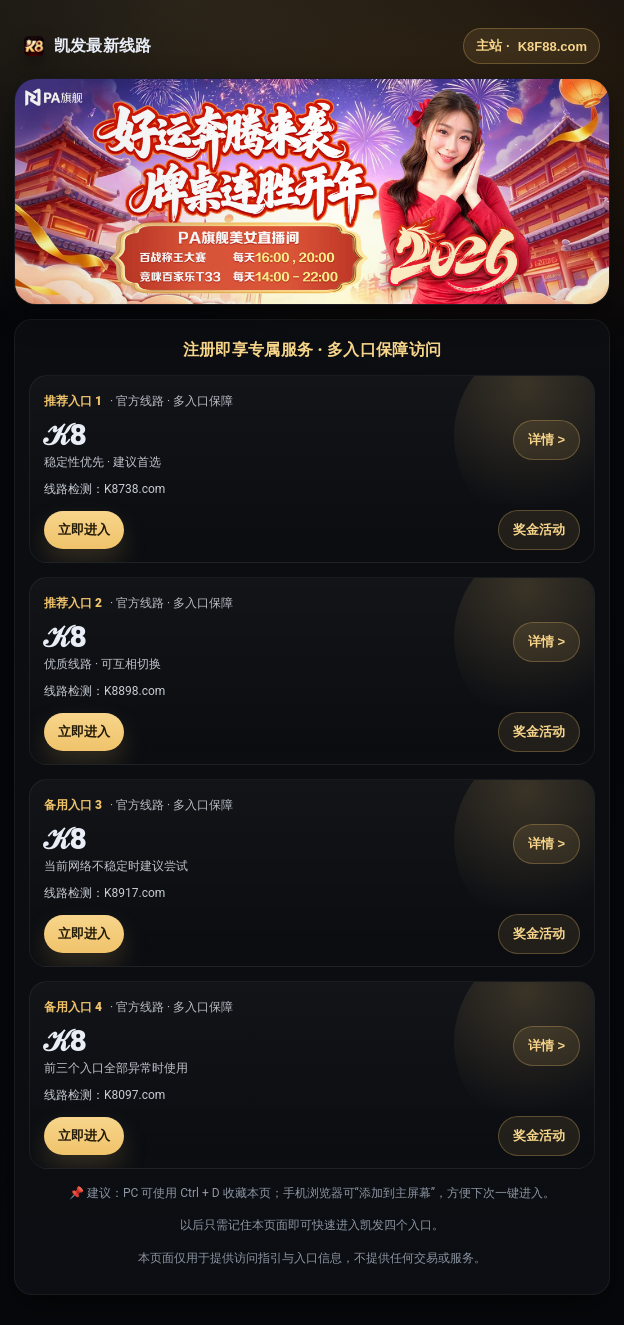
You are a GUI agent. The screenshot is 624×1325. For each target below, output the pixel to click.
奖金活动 (539, 529)
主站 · (531, 46)
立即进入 (84, 529)
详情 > (546, 439)
